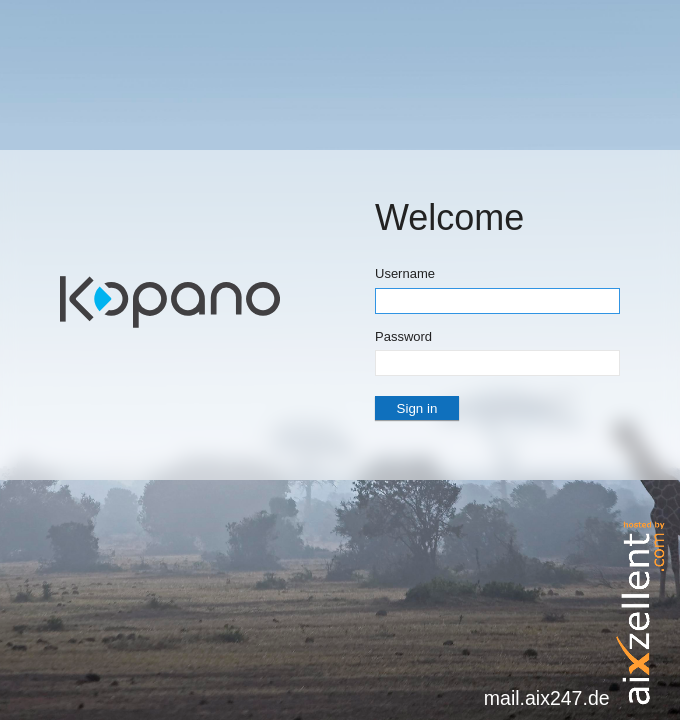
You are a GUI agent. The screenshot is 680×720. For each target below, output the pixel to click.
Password (403, 336)
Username (405, 273)
